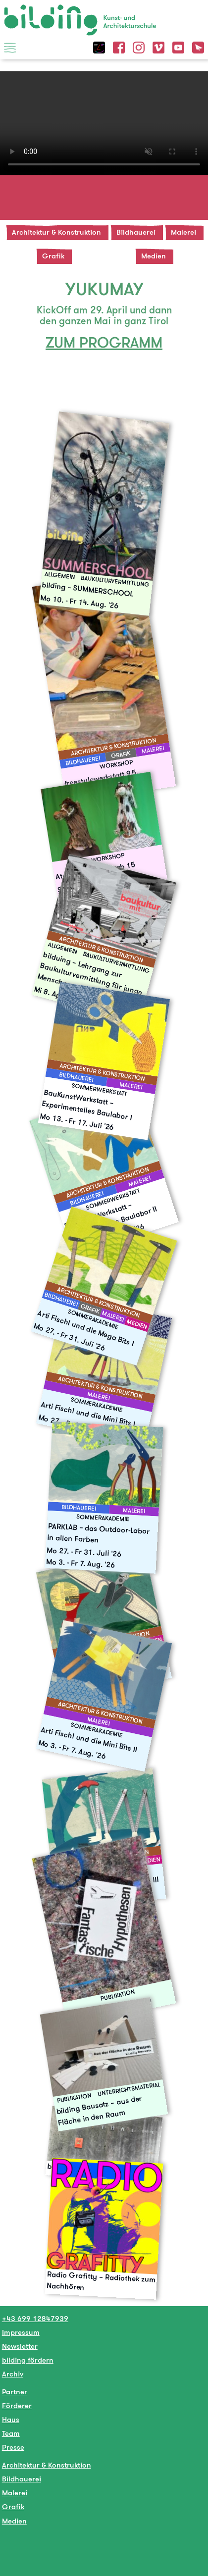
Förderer (17, 2405)
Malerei (183, 232)
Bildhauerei (136, 232)
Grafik (53, 255)
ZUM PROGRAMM (104, 342)
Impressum (21, 2332)
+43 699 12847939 (35, 2318)
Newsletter (20, 2346)
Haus (10, 2419)
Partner (14, 2391)
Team (11, 2433)
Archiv (12, 2373)
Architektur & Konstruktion (56, 232)
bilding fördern (27, 2360)
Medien (153, 255)
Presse (13, 2447)
